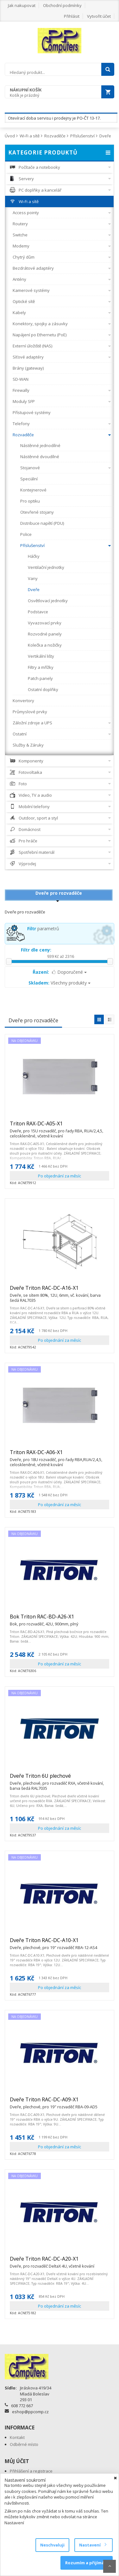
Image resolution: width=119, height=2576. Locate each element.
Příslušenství (82, 136)
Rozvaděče (55, 136)
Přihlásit (71, 16)
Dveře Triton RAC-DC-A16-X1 (59, 1290)
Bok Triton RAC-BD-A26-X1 (44, 1619)
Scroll (109, 2566)
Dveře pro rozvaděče (58, 893)
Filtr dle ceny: (36, 950)
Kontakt (17, 2437)
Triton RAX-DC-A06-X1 (59, 1455)
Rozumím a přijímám (86, 2563)
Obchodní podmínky (62, 5)
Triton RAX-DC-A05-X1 (59, 1126)
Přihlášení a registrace (31, 2471)
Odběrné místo (24, 2444)
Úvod (10, 136)
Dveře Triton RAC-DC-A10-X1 (53, 1943)
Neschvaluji (52, 2545)
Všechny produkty (59, 983)
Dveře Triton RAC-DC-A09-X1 (53, 2102)
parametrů (43, 929)
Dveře (105, 136)
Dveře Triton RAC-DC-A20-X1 (52, 2261)
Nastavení (92, 2545)
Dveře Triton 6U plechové (59, 1778)
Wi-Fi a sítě (30, 136)
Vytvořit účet (99, 16)
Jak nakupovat (21, 5)
